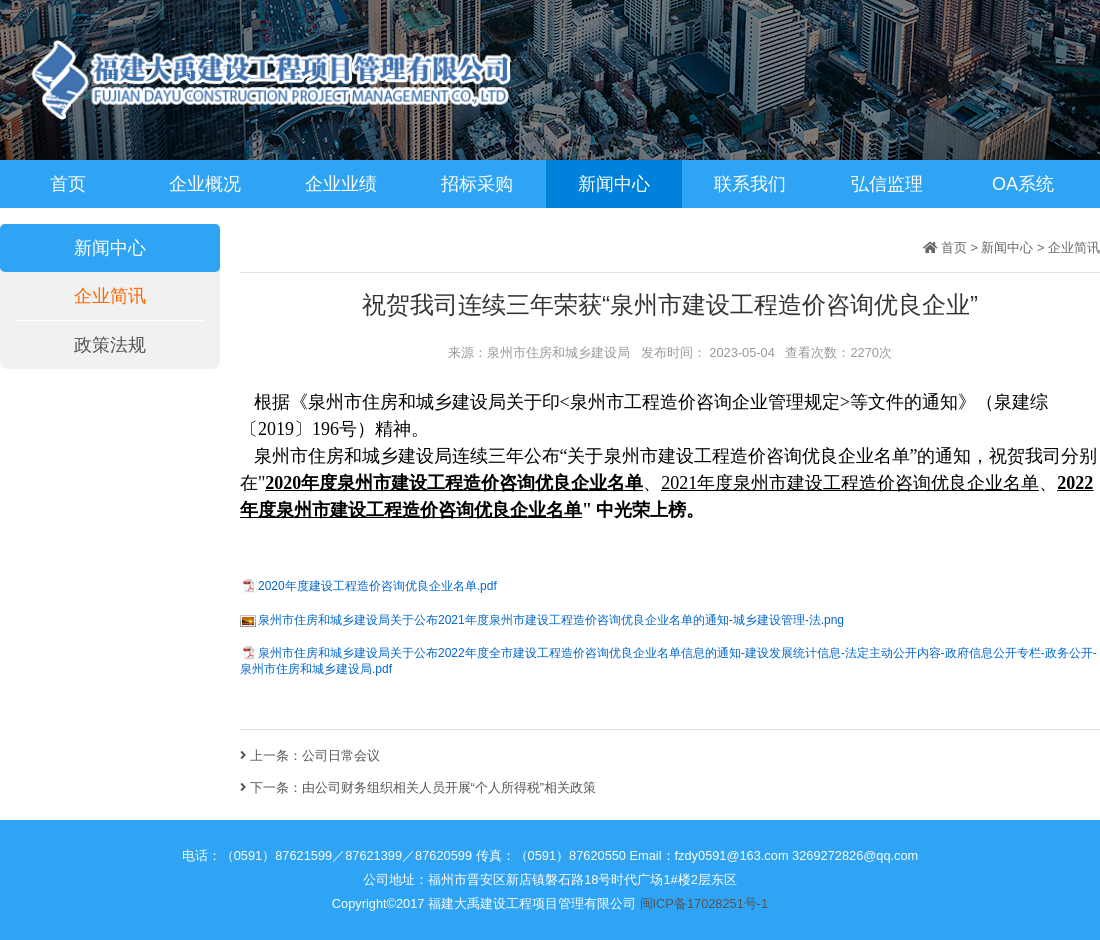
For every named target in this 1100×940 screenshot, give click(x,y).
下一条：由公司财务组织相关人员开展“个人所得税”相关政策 (418, 787)
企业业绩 (341, 184)
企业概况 (205, 184)
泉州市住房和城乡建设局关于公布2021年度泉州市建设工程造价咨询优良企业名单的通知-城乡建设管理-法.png (551, 620)
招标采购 (477, 184)
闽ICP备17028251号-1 (704, 903)
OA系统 (1023, 184)
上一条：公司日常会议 (310, 755)
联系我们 (750, 184)
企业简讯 (110, 296)
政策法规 (110, 345)
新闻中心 (614, 184)
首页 (68, 184)
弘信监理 (887, 184)
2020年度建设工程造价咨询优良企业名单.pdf (377, 586)
